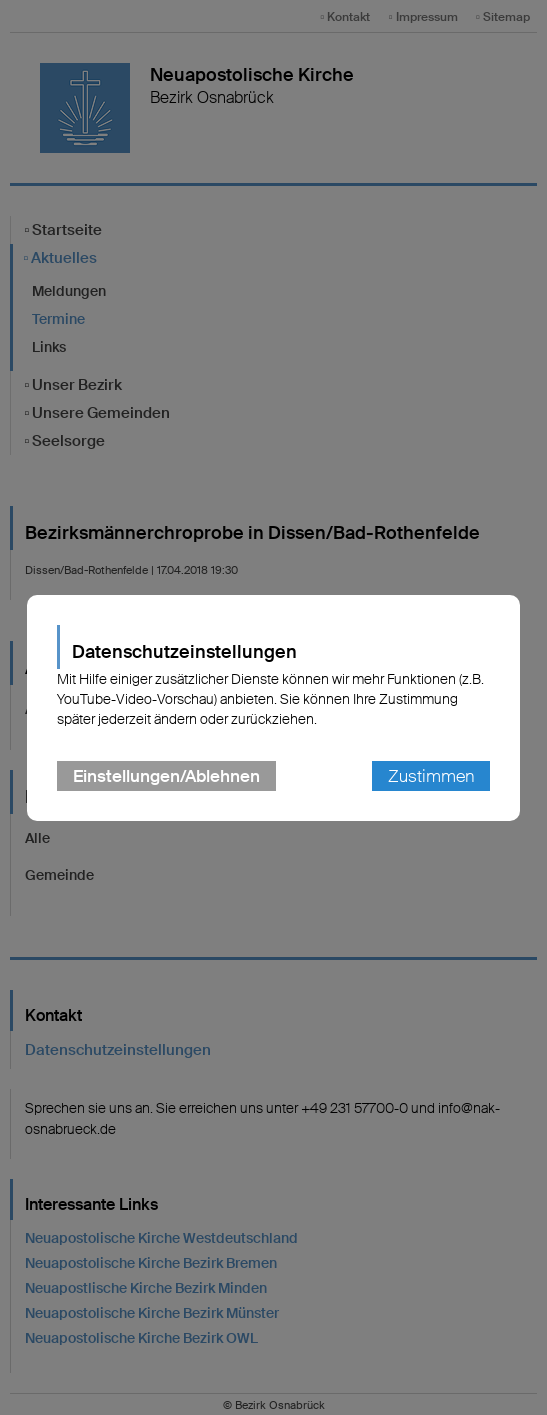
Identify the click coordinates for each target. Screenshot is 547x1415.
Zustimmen (431, 776)
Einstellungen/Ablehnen (166, 776)
